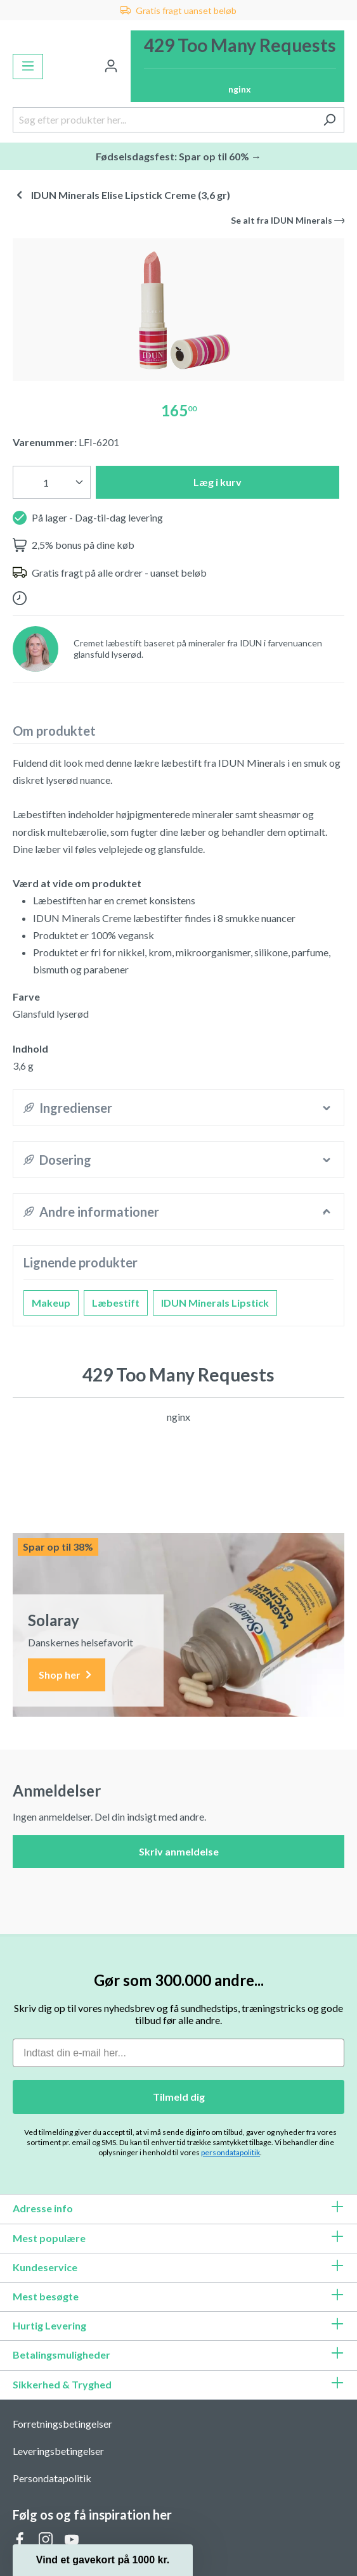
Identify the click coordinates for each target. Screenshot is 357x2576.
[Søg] (329, 119)
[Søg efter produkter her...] (164, 119)
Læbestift (116, 1303)
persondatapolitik (230, 2152)
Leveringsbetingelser (58, 2451)
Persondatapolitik (52, 2478)
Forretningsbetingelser (62, 2424)
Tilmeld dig (179, 2097)
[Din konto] (111, 66)
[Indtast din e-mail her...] (178, 2053)
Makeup (51, 1303)
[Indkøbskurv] (237, 66)
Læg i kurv (217, 482)
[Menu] (28, 66)
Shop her (66, 1675)
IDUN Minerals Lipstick (215, 1303)
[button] (103, 2560)
